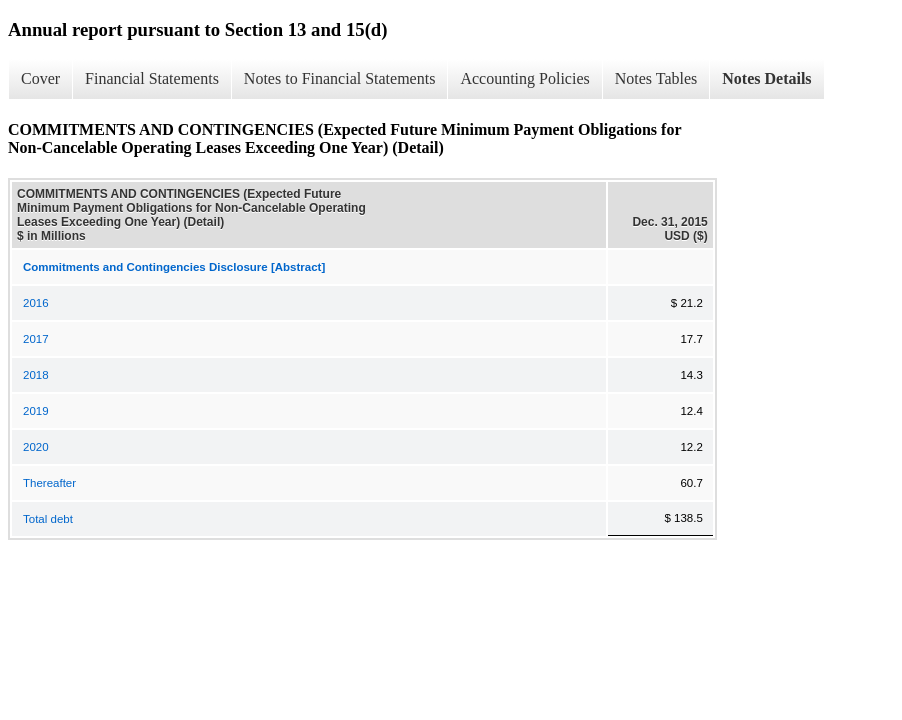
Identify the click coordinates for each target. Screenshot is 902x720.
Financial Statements (152, 78)
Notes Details (766, 78)
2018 (36, 375)
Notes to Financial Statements (340, 78)
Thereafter (49, 483)
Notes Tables (656, 78)
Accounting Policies (524, 78)
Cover (40, 78)
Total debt (48, 519)
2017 (36, 339)
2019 (36, 411)
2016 (36, 303)
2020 (36, 447)
